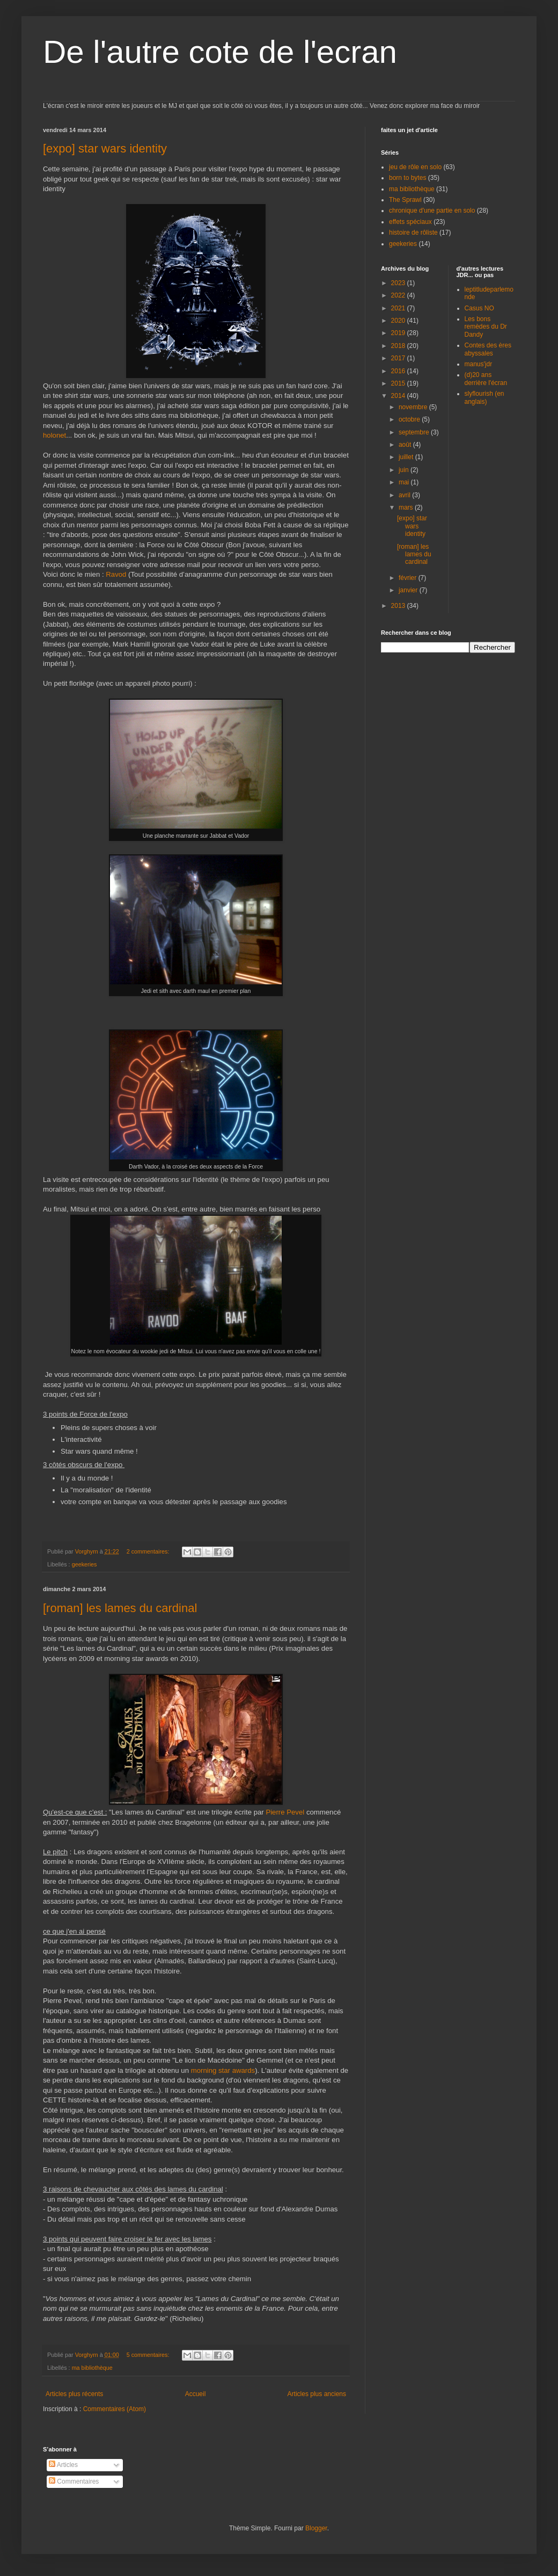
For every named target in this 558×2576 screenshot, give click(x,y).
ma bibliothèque (92, 2367)
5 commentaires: (149, 2355)
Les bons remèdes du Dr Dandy (486, 326)
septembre (415, 432)
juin (404, 470)
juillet (407, 457)
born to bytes (407, 178)
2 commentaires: (149, 1551)
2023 (399, 283)
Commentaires (74, 2481)
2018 (399, 346)
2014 (399, 396)
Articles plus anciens (317, 2394)
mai (405, 482)
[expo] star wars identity (105, 148)
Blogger (316, 2528)
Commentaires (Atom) (114, 2409)
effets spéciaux (410, 222)
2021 (399, 308)
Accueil (195, 2394)
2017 (399, 358)
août (406, 444)
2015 (399, 383)
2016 (399, 371)
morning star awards (223, 2070)
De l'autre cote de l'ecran (220, 52)
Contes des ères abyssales (488, 349)
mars (407, 507)
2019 (399, 333)
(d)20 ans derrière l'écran (486, 378)
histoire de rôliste (413, 232)
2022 (399, 295)
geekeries (84, 1564)
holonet (54, 435)
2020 (399, 320)
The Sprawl (405, 200)
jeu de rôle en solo (415, 167)
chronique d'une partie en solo (432, 210)
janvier (409, 590)
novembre (414, 407)
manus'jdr (479, 364)
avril (405, 495)
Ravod (116, 574)
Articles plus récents (74, 2394)
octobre (410, 419)
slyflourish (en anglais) (484, 397)
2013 (399, 605)
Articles (63, 2465)
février (408, 578)
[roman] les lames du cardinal (120, 1608)
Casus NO (479, 308)
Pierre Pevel (285, 1812)
